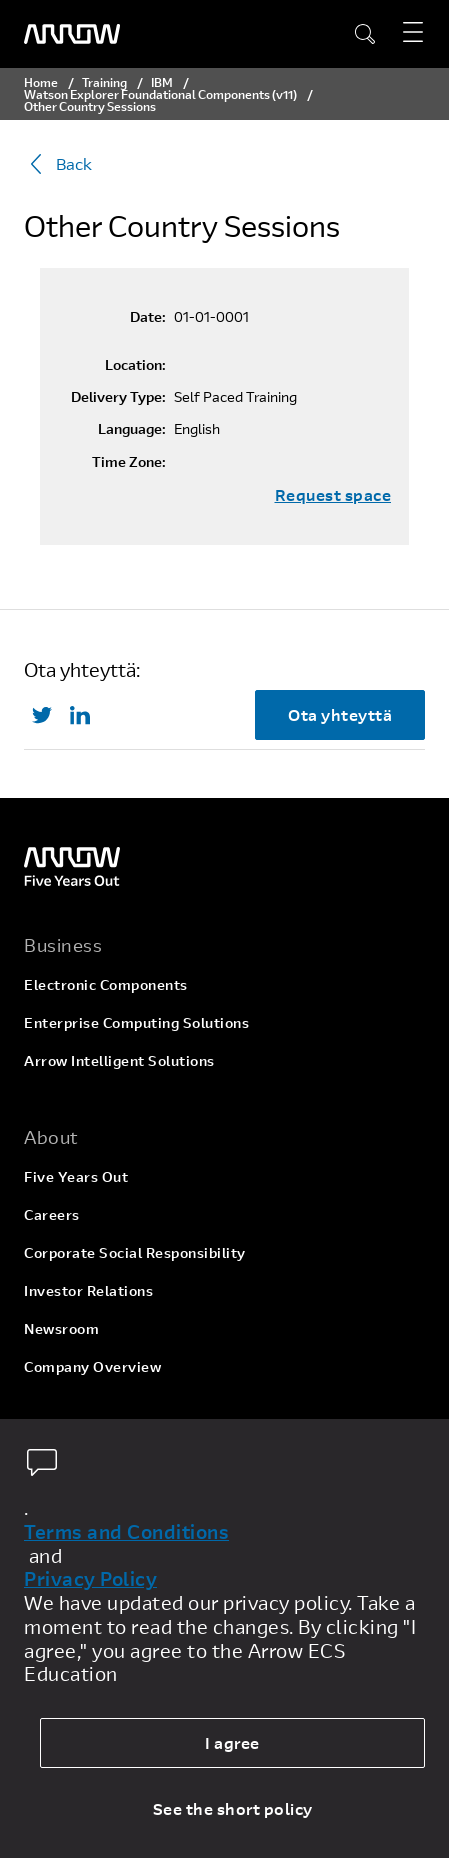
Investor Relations (88, 1290)
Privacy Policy (90, 1579)
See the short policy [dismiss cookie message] (233, 1808)
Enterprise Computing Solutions (136, 1022)
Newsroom (61, 1328)
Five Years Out (76, 1176)
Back (58, 164)
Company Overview (92, 1366)
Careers (52, 1214)
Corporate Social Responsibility (135, 1252)
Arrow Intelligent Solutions (119, 1060)
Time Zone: (129, 462)
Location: (135, 365)
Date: (148, 317)
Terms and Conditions (126, 1532)
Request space (333, 495)
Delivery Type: (118, 397)
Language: (132, 429)
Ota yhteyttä (340, 714)
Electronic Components (106, 984)
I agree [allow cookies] (232, 1742)
